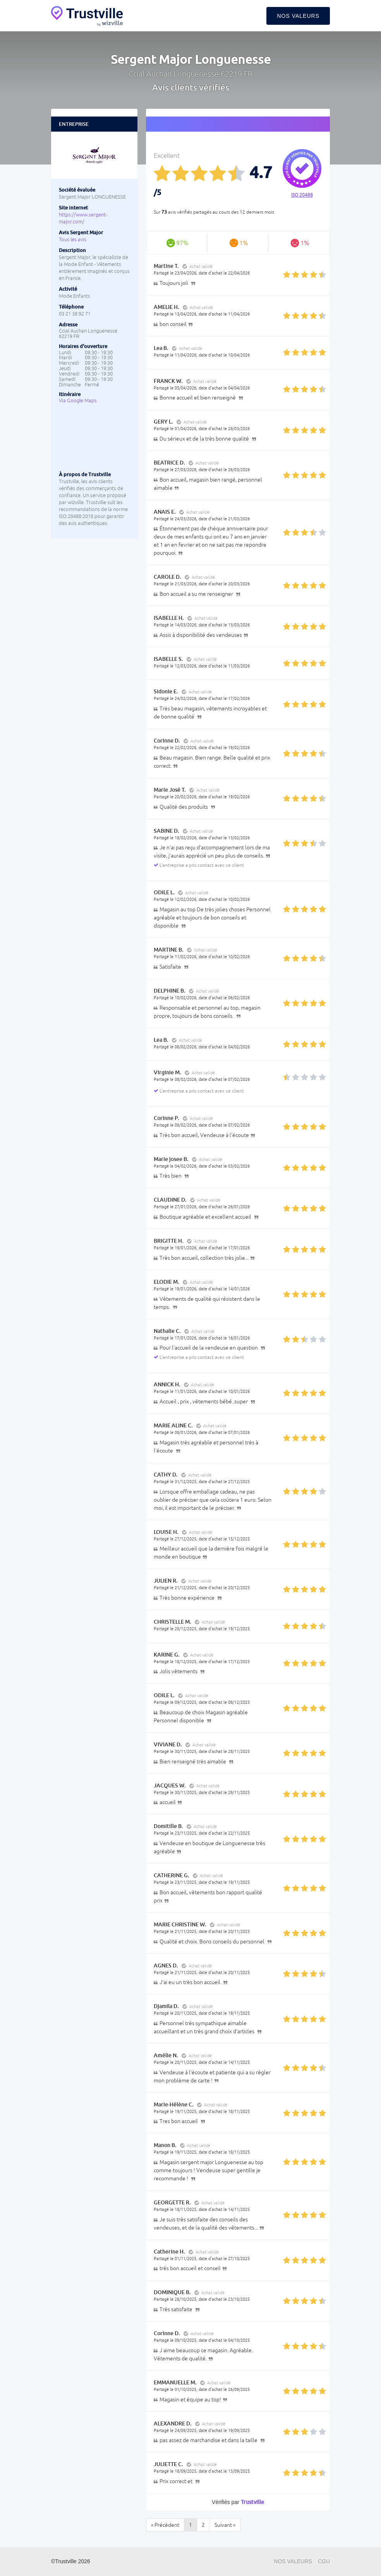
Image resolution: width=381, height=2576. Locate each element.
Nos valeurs (298, 16)
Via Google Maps (78, 400)
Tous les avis (72, 239)
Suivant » (225, 2525)
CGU (324, 2561)
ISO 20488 (302, 195)
